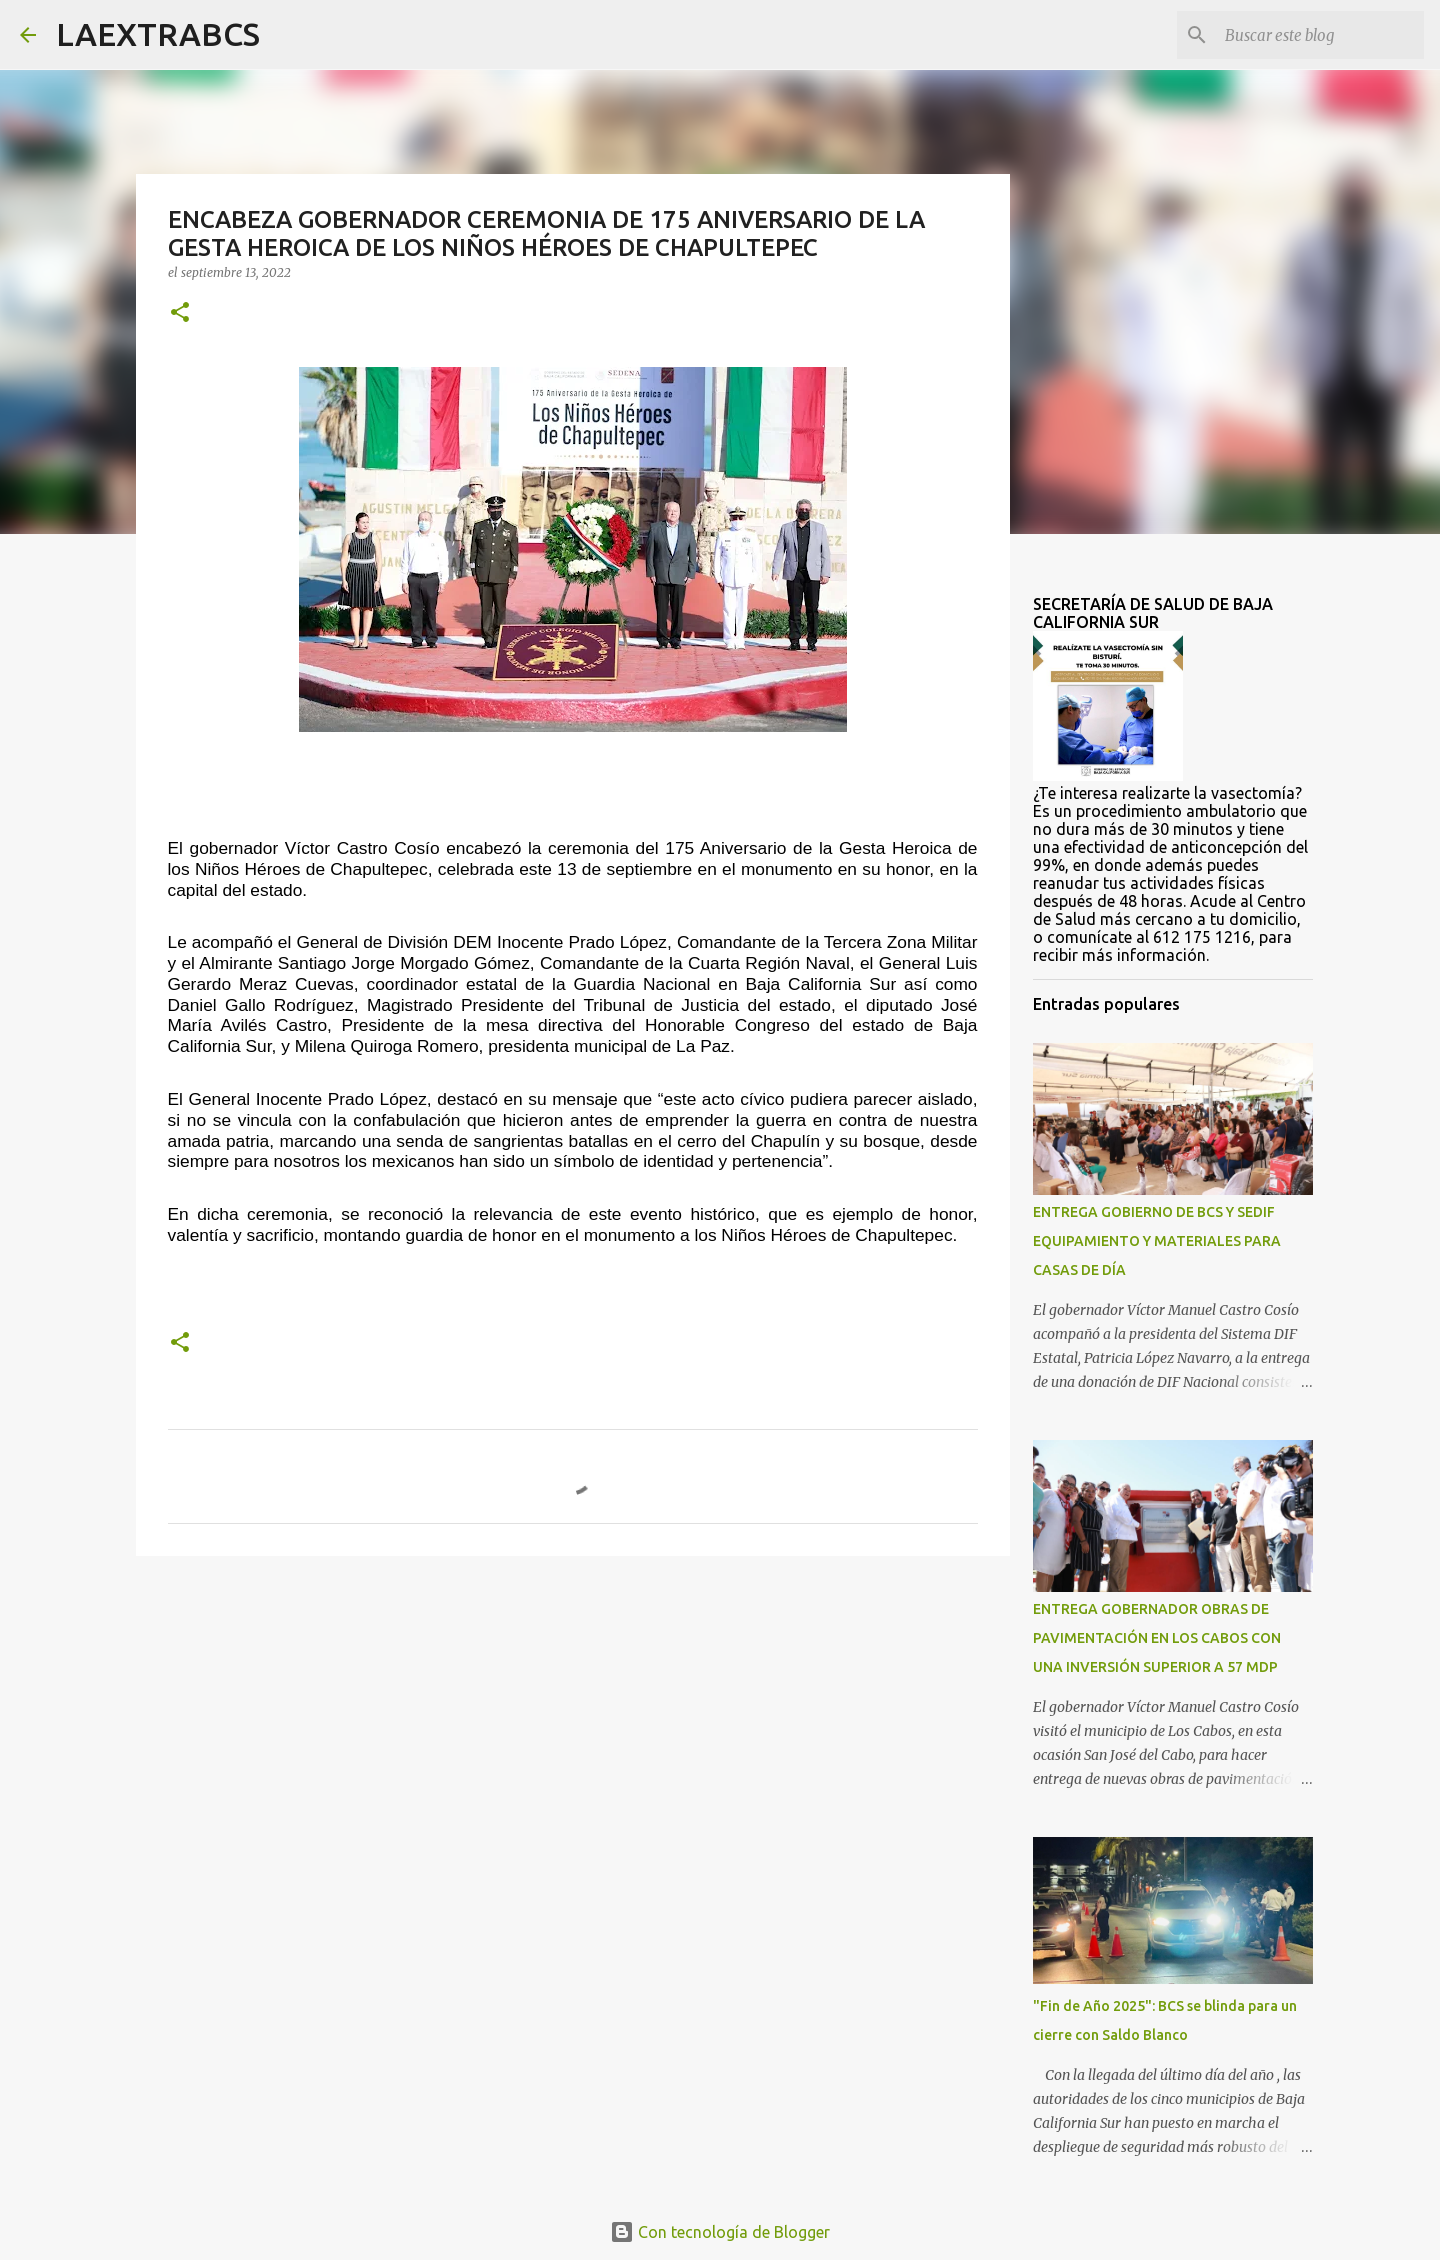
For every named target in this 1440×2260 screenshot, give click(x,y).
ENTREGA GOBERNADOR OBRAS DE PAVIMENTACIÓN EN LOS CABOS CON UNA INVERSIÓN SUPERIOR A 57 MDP (1157, 1638)
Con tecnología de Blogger (720, 2232)
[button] (180, 313)
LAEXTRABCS (158, 34)
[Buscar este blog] (1319, 35)
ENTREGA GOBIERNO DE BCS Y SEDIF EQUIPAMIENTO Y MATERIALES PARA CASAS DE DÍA (1157, 1241)
